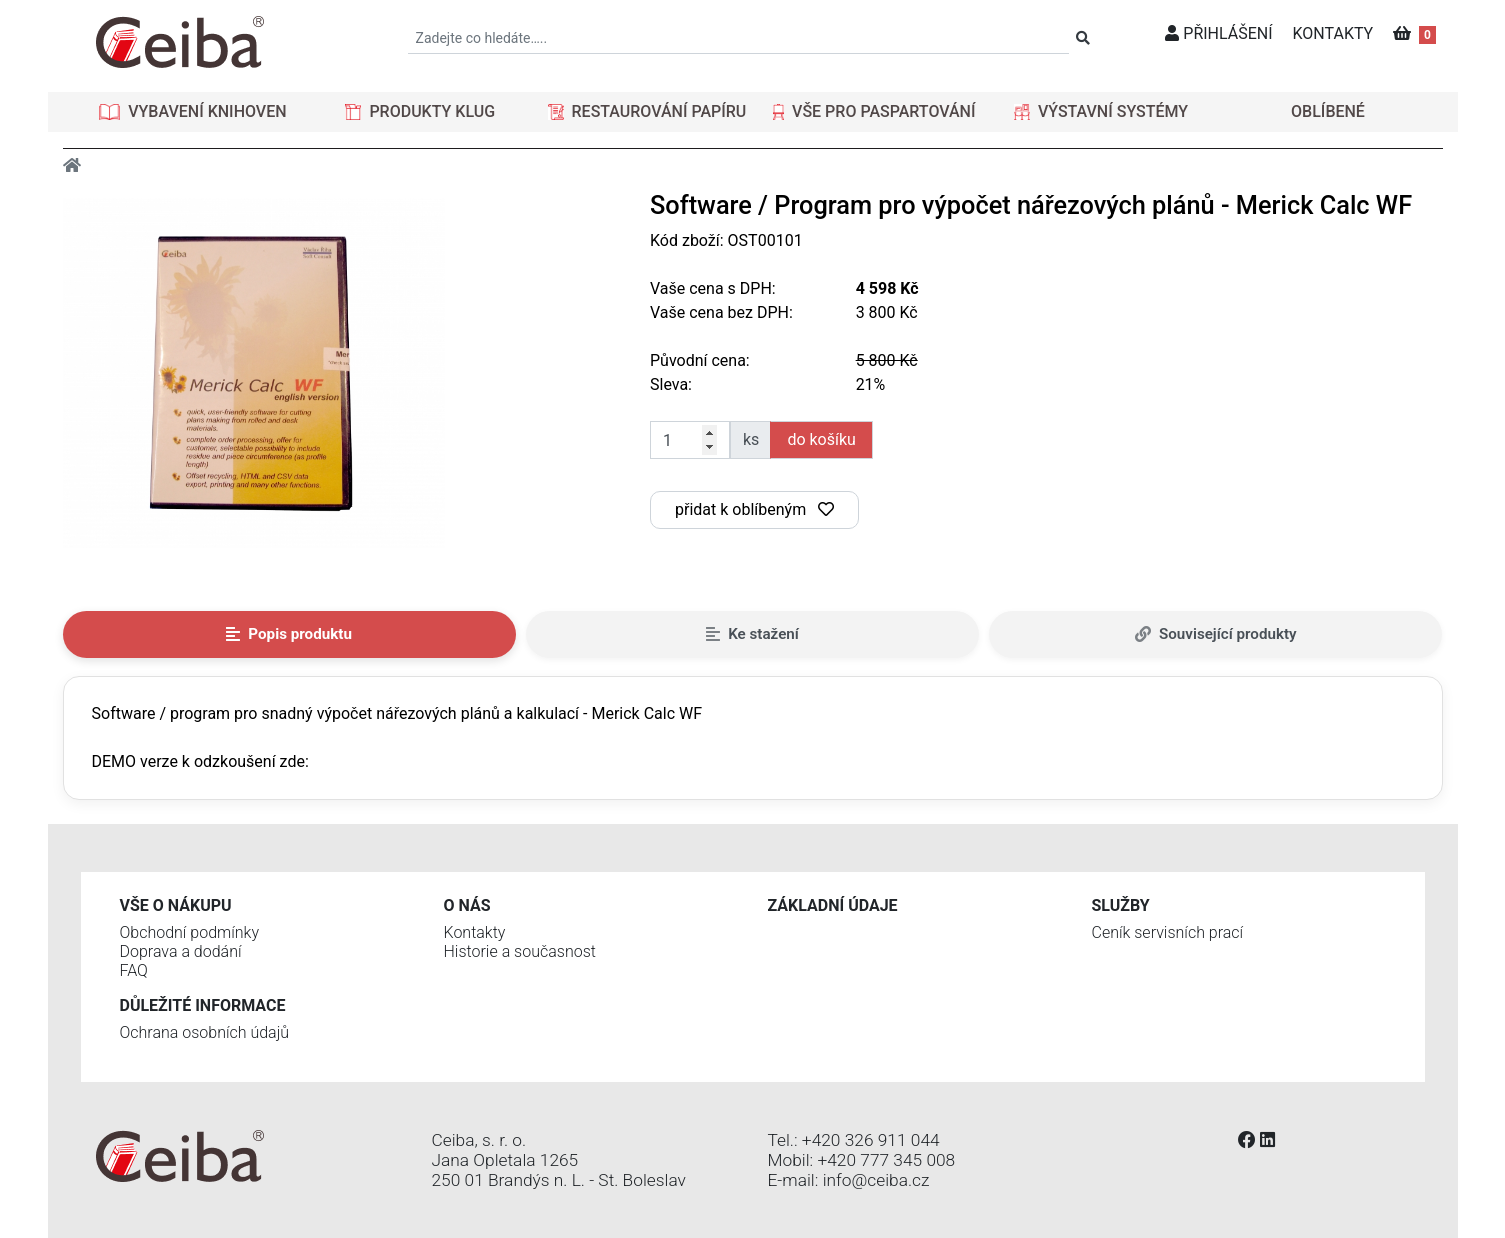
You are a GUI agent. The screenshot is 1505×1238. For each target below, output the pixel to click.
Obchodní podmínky (190, 932)
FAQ (134, 970)
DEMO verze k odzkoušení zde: (200, 761)
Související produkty (1216, 634)
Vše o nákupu (176, 905)
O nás (467, 905)
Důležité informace (203, 1005)
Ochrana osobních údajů (205, 1032)
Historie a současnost (520, 951)
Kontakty (475, 932)
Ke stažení (752, 634)
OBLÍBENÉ (1328, 111)
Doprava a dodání (181, 951)
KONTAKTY (1333, 33)
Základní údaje (833, 905)
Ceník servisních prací (1168, 932)
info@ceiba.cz (876, 1180)
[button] (192, 112)
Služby (1121, 905)
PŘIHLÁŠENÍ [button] (1218, 33)
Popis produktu (289, 634)
